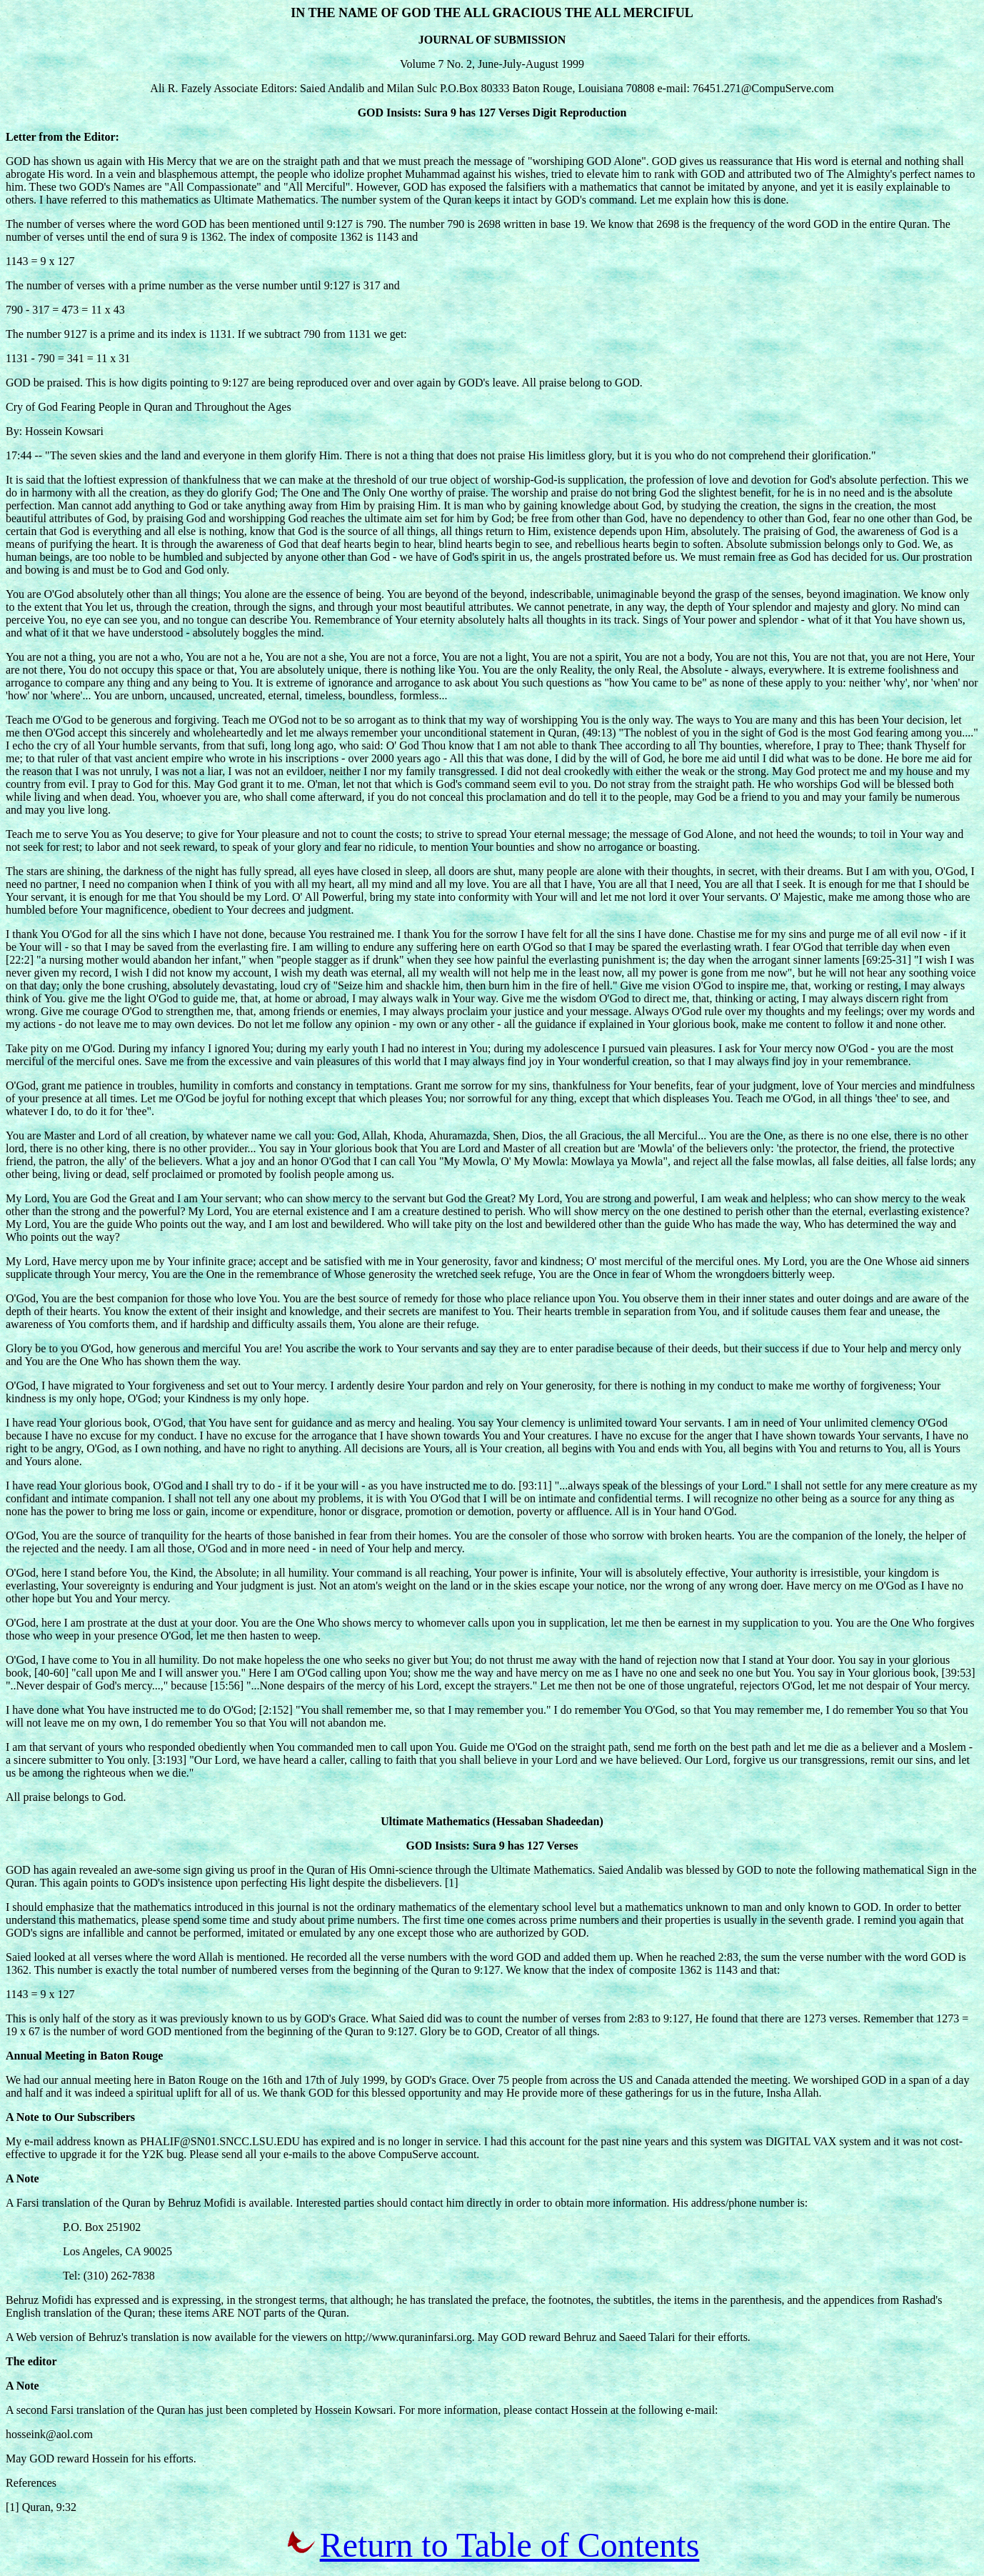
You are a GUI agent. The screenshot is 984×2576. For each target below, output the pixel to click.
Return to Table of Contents (510, 2545)
